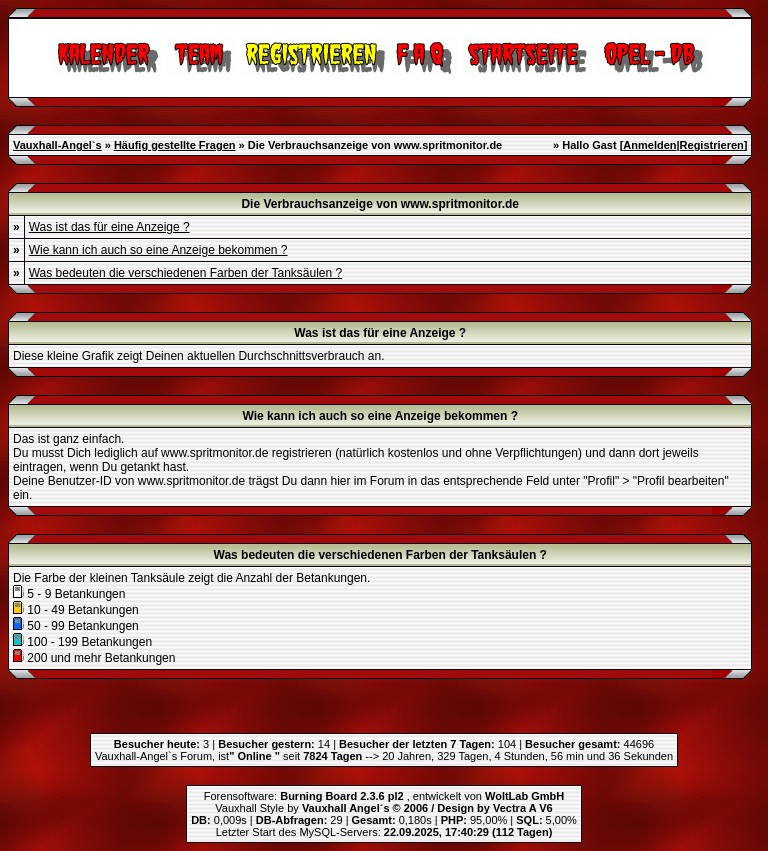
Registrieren (712, 145)
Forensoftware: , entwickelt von (384, 796)
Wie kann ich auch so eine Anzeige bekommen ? (158, 250)
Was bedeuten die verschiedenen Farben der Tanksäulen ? (186, 273)
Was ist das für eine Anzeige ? (109, 227)
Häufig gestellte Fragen (175, 145)
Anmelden (649, 145)
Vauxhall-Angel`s (57, 145)
